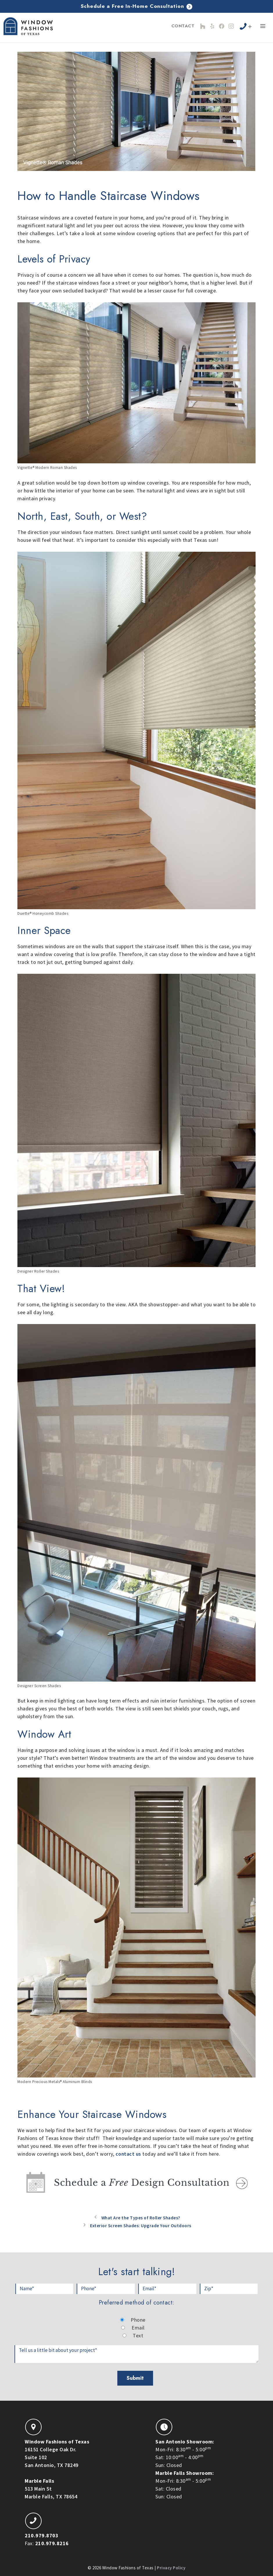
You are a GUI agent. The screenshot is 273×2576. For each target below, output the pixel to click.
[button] (262, 27)
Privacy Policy (171, 2566)
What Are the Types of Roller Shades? (140, 2217)
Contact (183, 26)
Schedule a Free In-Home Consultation (136, 6)
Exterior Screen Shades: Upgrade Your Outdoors (141, 2225)
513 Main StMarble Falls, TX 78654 (51, 2487)
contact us (128, 2153)
